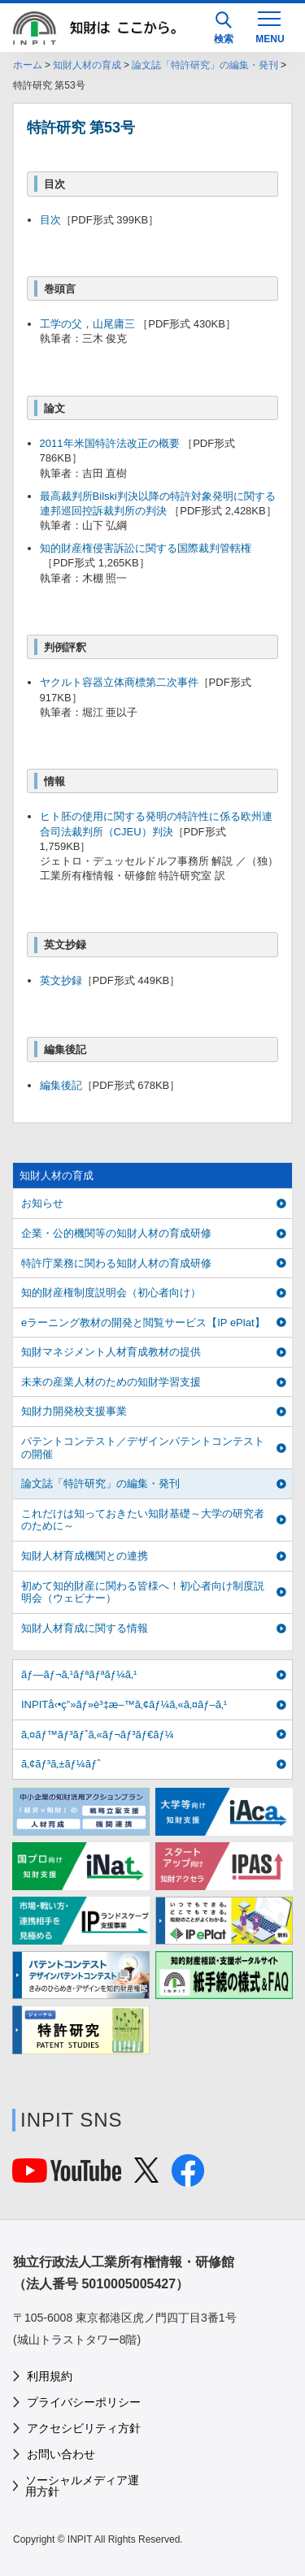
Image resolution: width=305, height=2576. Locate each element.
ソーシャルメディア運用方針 (82, 2485)
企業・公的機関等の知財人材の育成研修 (116, 1233)
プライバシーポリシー (84, 2402)
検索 (223, 28)
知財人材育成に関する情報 (84, 1628)
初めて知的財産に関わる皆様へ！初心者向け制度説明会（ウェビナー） (142, 1592)
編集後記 (61, 1085)
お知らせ (42, 1203)
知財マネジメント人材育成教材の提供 (111, 1352)
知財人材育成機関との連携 (84, 1556)
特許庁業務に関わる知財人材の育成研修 (116, 1263)
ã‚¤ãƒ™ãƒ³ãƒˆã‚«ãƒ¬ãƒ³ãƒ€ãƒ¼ (97, 1734)
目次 (50, 220)
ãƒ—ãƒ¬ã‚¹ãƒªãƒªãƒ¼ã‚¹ (79, 1674)
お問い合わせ (61, 2454)
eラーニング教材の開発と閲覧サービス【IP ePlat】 (143, 1322)
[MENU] (269, 26)
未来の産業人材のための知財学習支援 (111, 1382)
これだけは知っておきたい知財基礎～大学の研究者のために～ (142, 1520)
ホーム (27, 65)
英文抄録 (61, 980)
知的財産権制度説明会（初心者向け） (111, 1292)
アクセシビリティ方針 (84, 2428)
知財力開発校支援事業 (74, 1411)
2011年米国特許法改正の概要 (110, 443)
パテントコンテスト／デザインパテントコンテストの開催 (142, 1447)
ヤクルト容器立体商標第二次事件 (119, 682)
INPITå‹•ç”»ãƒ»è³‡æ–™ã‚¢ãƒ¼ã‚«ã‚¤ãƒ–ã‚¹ (124, 1704)
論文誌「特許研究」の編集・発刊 (205, 65)
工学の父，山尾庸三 (89, 324)
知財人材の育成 (87, 65)
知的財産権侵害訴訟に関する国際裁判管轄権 (145, 548)
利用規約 (49, 2376)
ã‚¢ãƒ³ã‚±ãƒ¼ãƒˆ (60, 1764)
